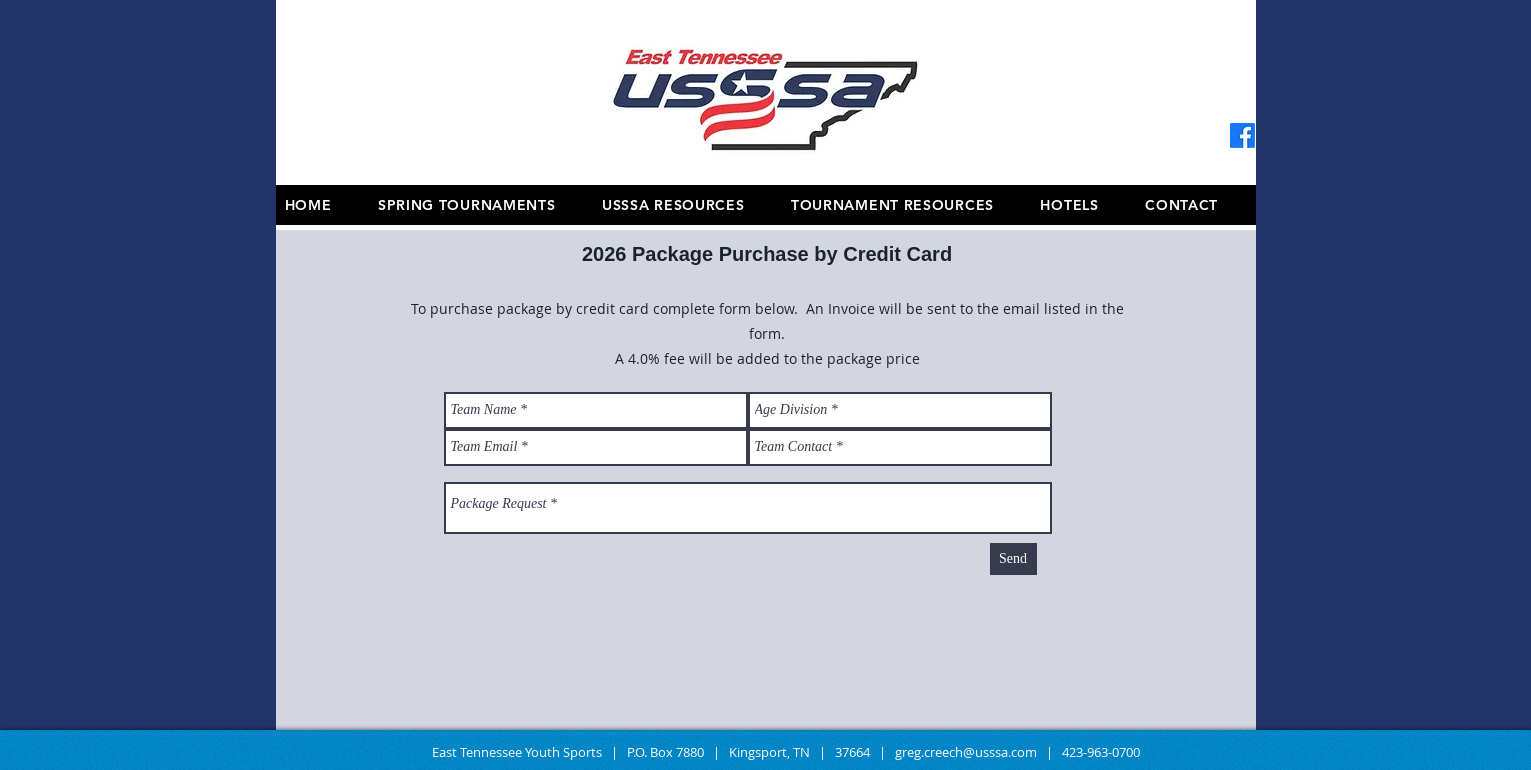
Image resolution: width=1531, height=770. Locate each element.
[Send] (1013, 559)
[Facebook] (1242, 135)
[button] (907, 205)
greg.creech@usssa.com (966, 752)
